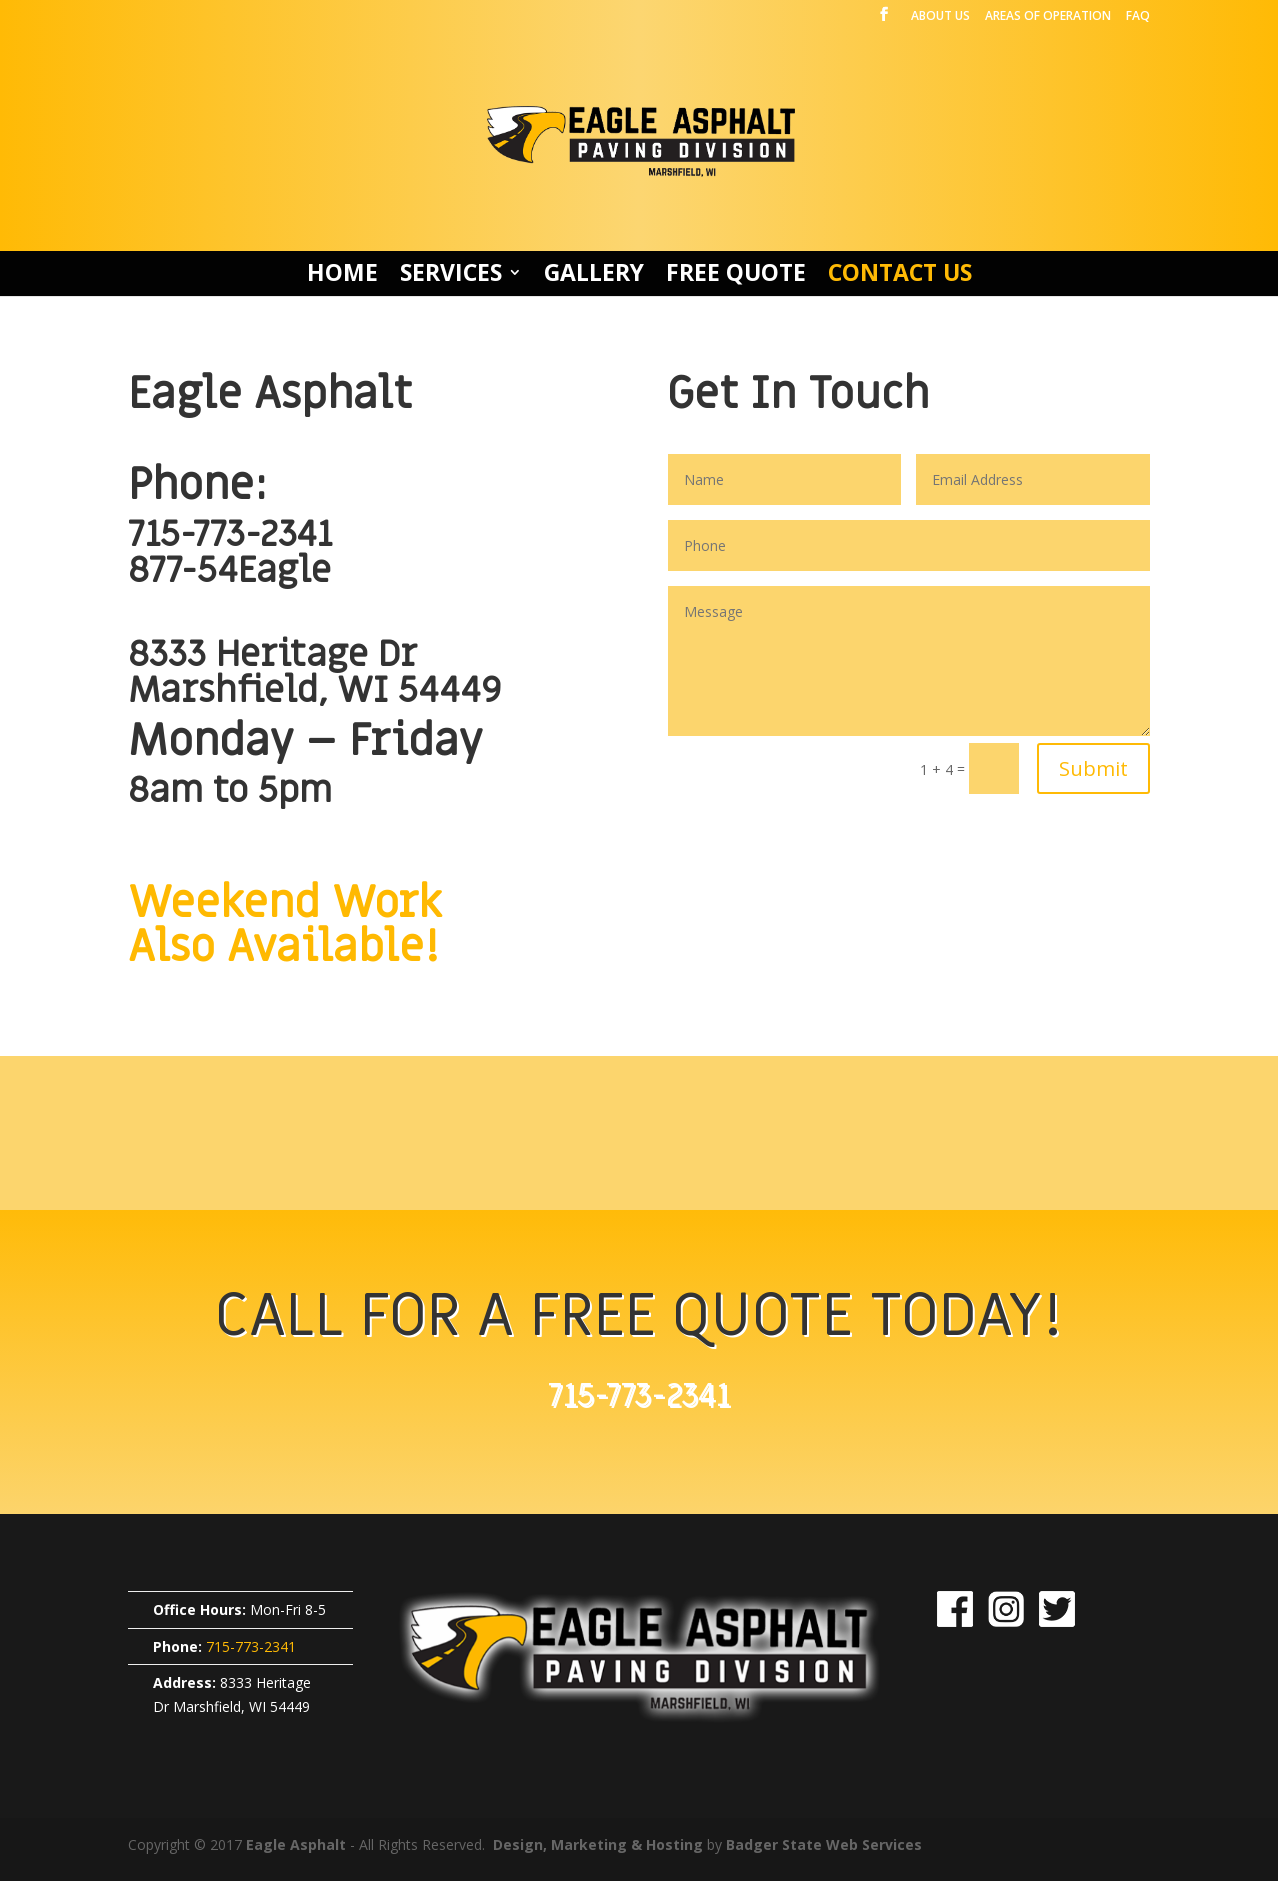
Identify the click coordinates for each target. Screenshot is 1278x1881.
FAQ (1138, 17)
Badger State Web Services (824, 1844)
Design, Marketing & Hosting (598, 1844)
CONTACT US (900, 276)
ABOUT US (940, 17)
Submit (1093, 768)
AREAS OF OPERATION (1048, 17)
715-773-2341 (230, 534)
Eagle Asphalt (296, 1844)
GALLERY (594, 276)
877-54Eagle (229, 570)
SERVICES (451, 276)
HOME (342, 276)
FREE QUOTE (736, 276)
